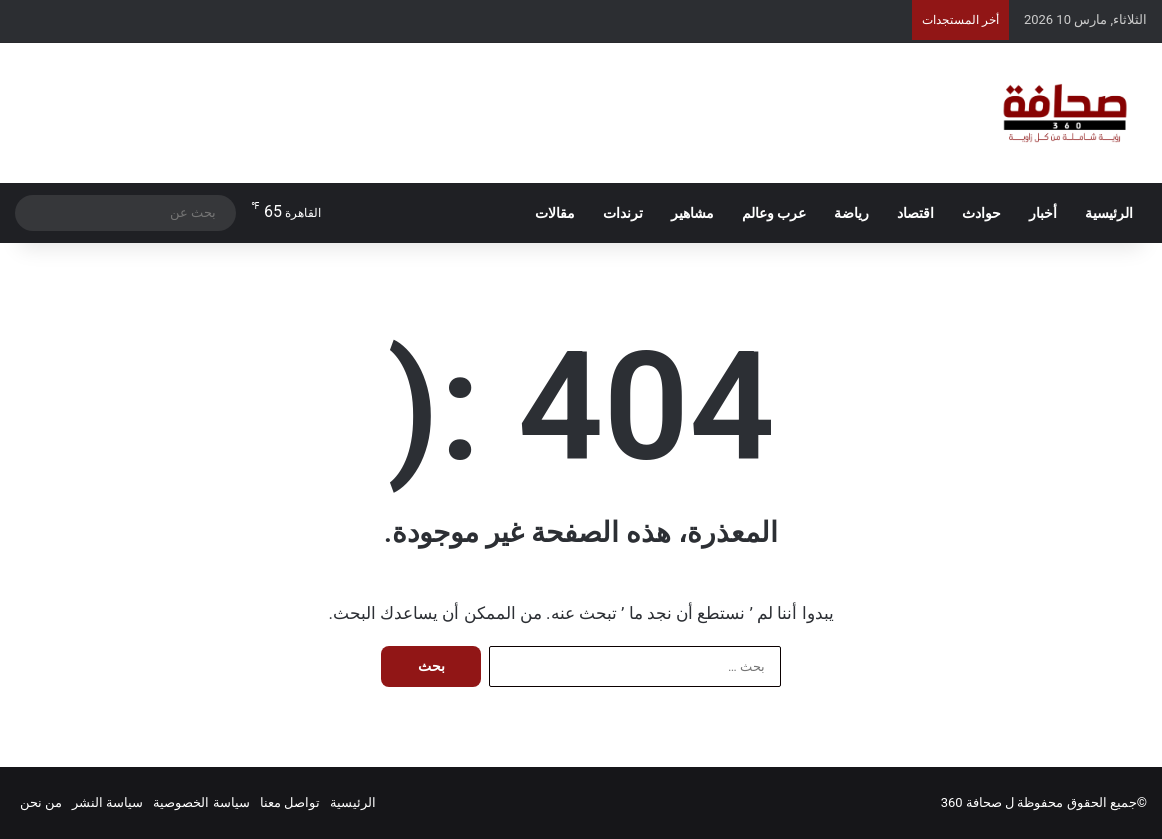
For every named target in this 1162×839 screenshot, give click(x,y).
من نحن (41, 802)
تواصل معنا (290, 802)
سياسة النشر (107, 802)
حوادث (981, 213)
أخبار (1043, 213)
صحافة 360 (971, 802)
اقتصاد (915, 213)
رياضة (851, 213)
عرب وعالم (774, 213)
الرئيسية (1109, 213)
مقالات (555, 213)
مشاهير (692, 213)
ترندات (623, 213)
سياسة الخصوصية (201, 802)
